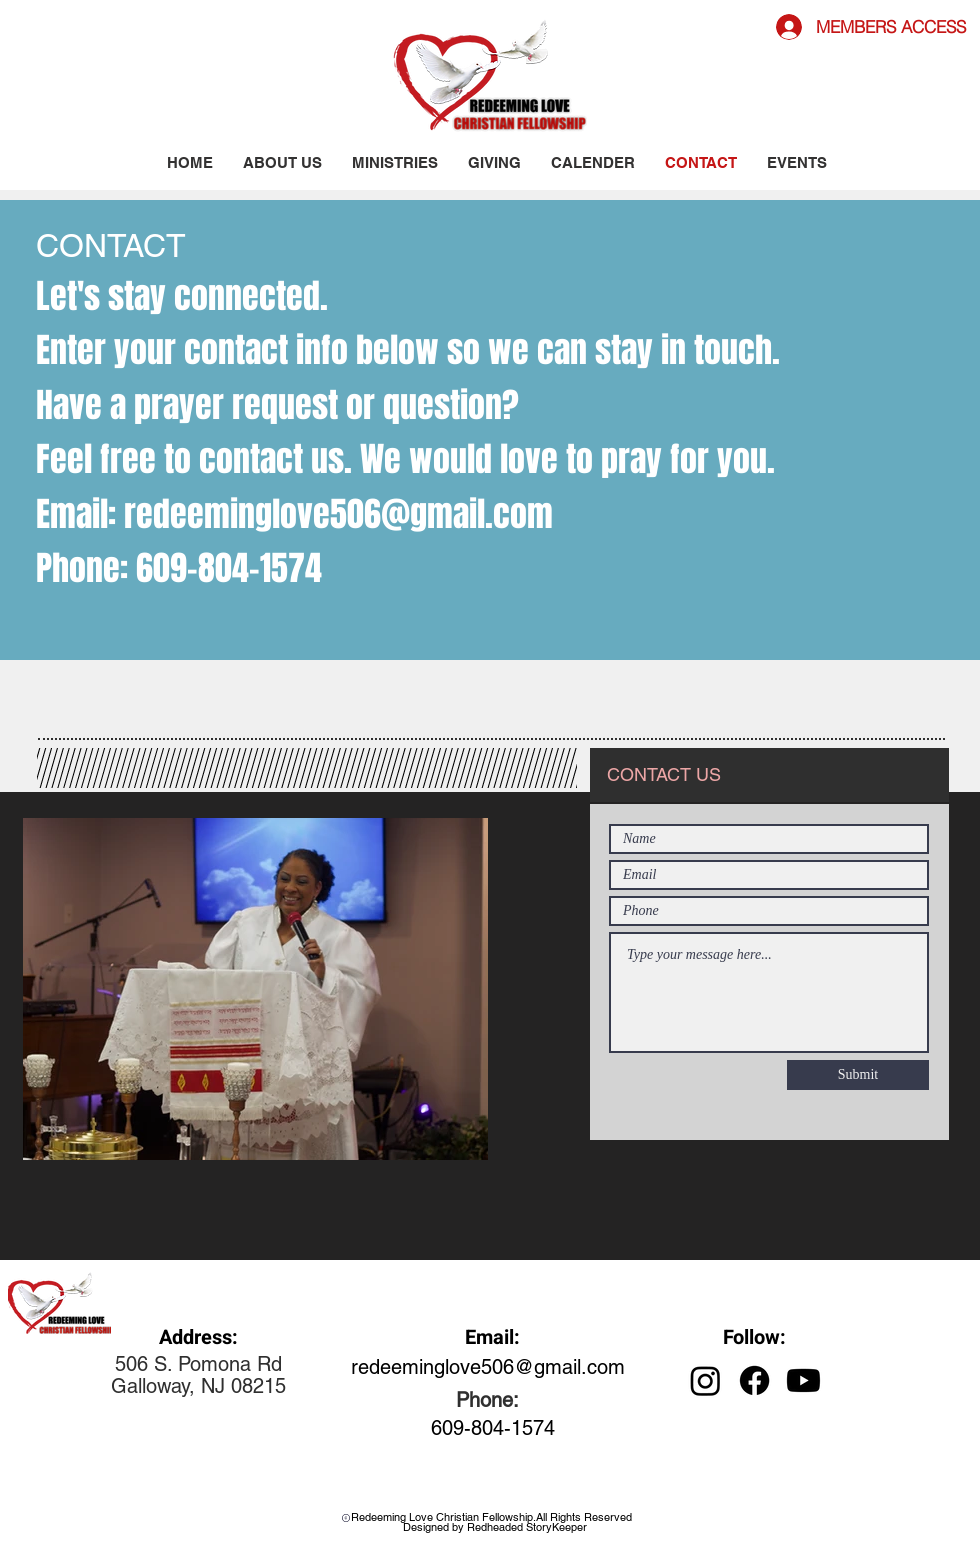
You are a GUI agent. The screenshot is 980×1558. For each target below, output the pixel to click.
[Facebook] (754, 1380)
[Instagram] (705, 1380)
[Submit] (858, 1075)
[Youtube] (803, 1380)
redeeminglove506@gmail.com (338, 514)
